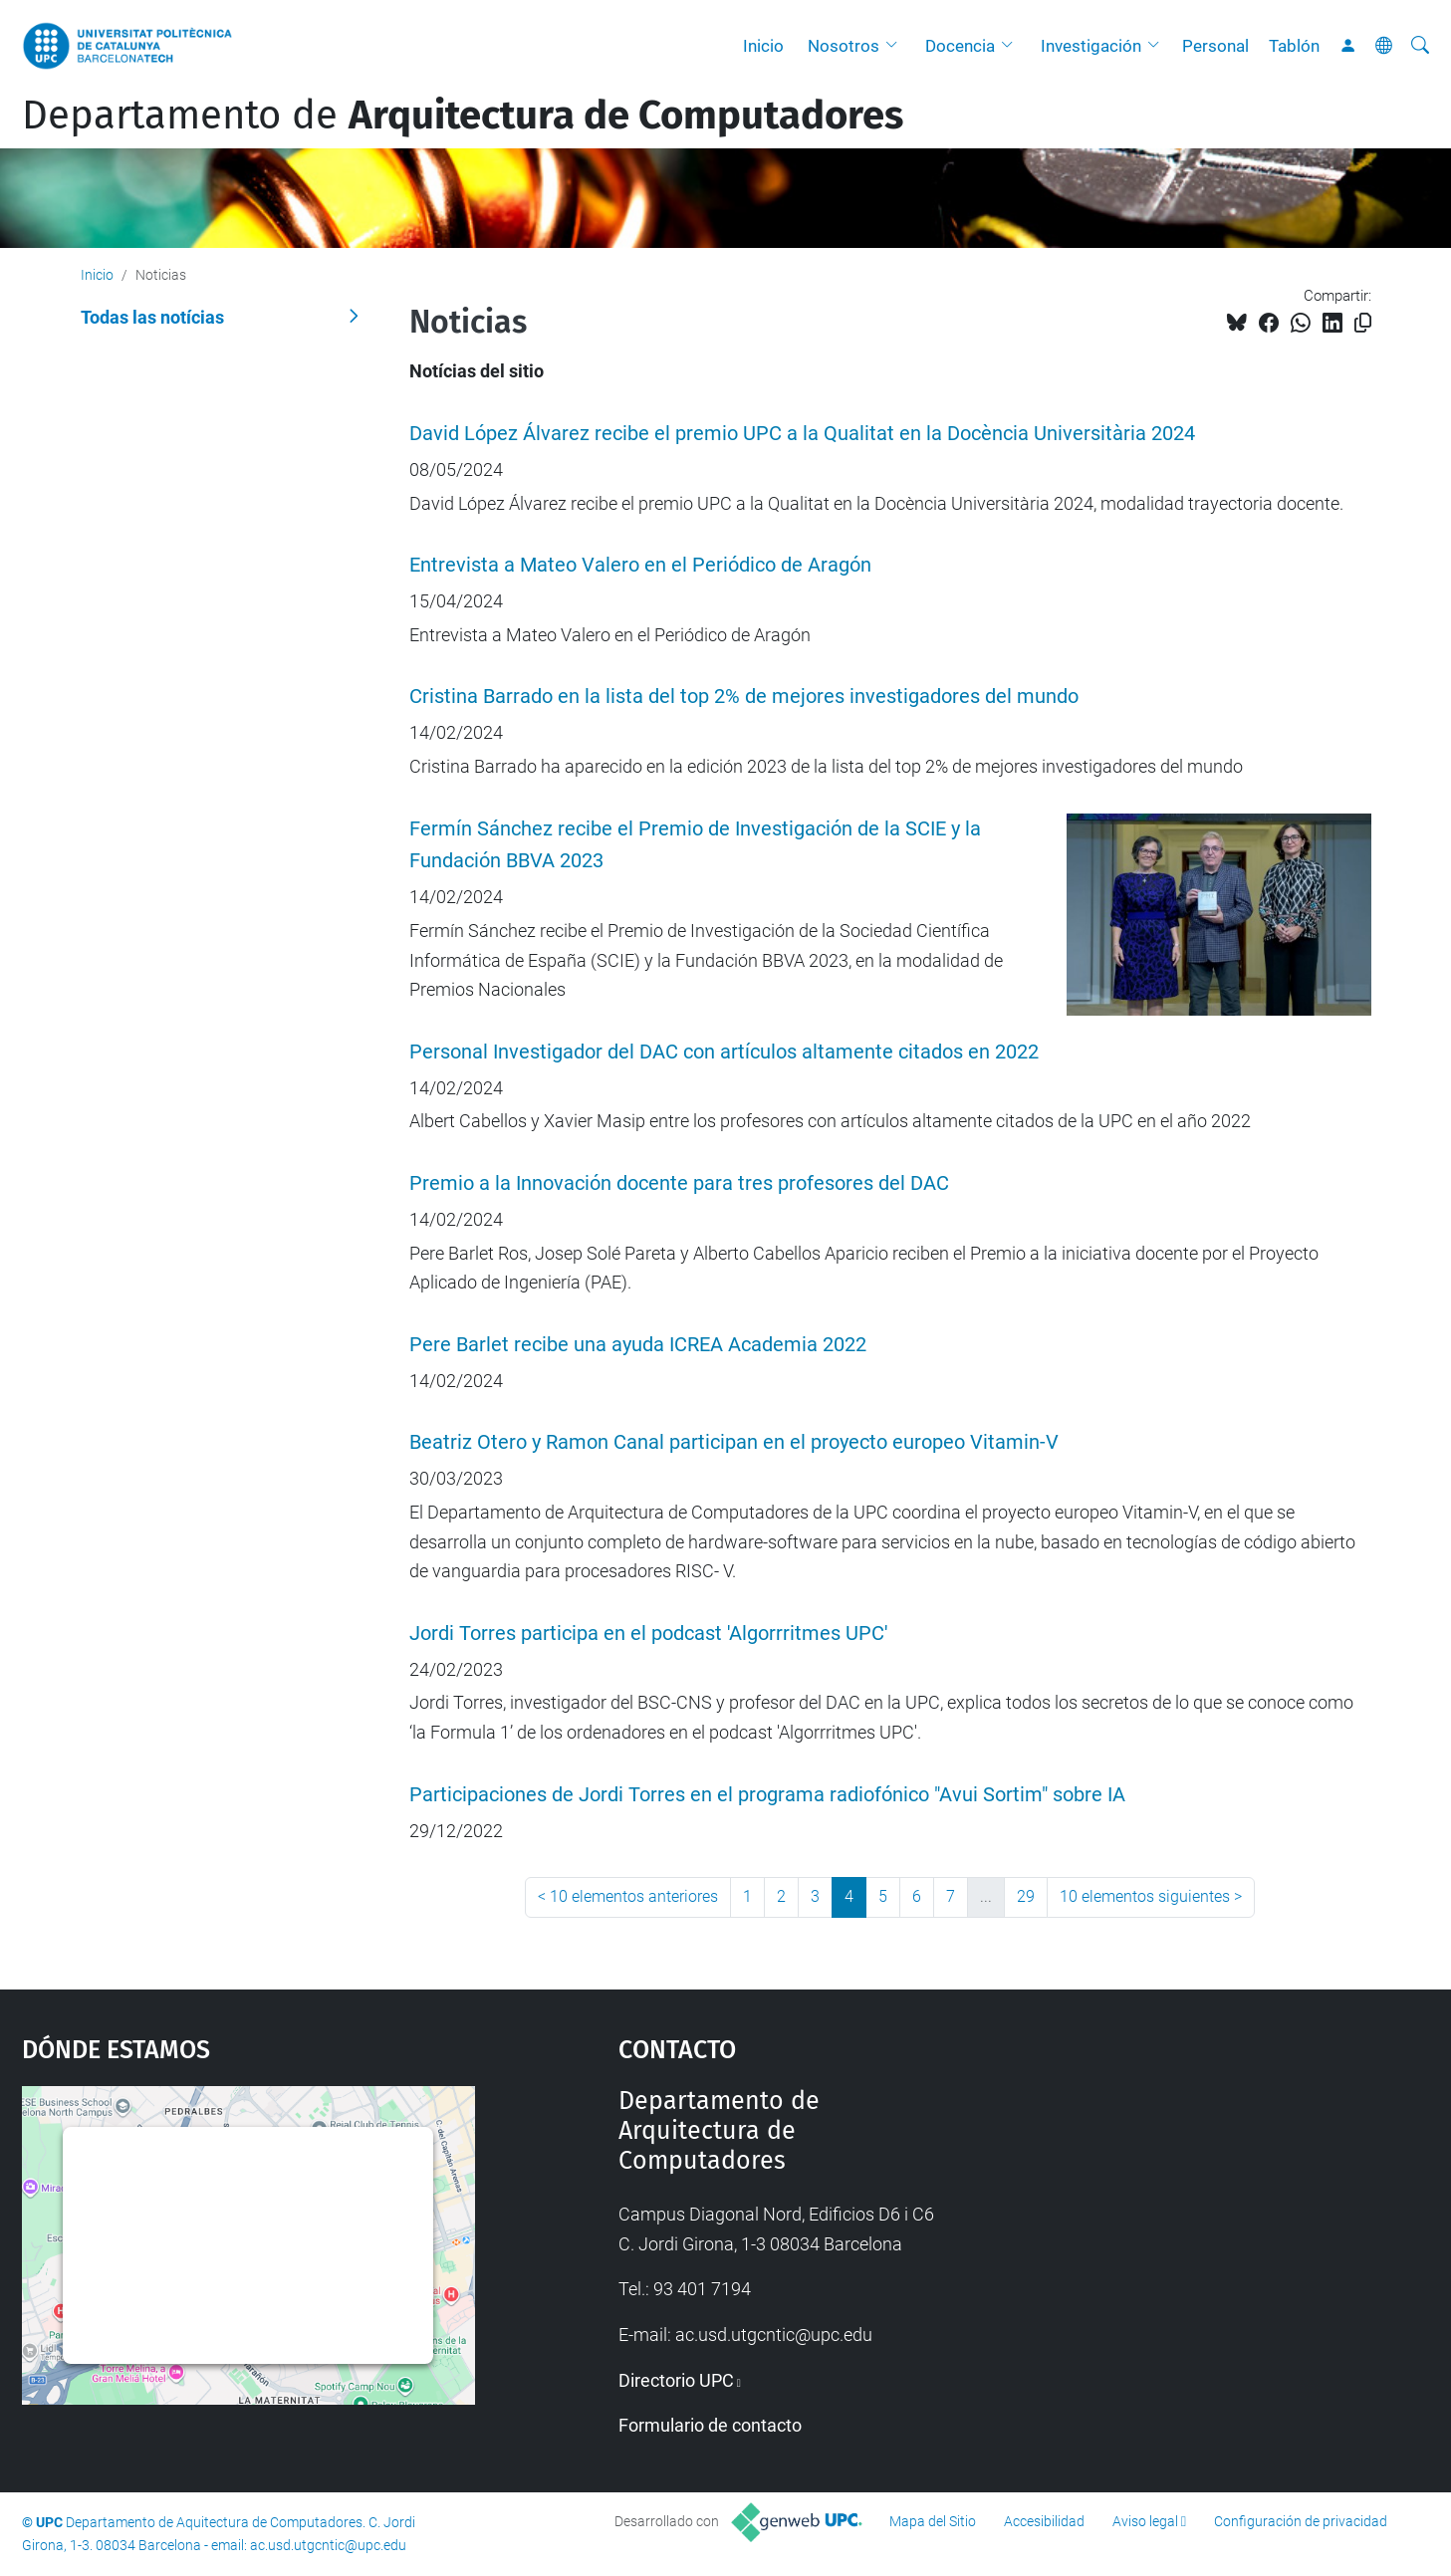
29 (1026, 1896)
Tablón (1294, 46)
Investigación (1091, 46)
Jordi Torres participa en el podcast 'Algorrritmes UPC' (648, 1633)
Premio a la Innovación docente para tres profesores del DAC (679, 1183)
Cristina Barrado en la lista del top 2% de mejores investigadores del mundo (744, 696)
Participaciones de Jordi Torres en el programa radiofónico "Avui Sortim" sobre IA (767, 1794)
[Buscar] (1420, 46)
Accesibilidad (1044, 2521)
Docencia (960, 46)
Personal (1215, 46)
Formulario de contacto (710, 2425)
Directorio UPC (676, 2380)
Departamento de (462, 115)
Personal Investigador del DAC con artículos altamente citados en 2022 (724, 1052)
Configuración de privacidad (1300, 2521)
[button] (896, 46)
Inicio (763, 46)
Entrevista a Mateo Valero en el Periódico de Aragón (640, 565)
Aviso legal (1145, 2521)
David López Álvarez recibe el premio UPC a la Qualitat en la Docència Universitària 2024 (802, 433)
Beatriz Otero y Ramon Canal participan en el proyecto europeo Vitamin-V (734, 1442)
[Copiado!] (1362, 323)
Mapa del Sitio (932, 2521)
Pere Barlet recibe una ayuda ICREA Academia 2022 (637, 1344)
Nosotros (843, 46)
